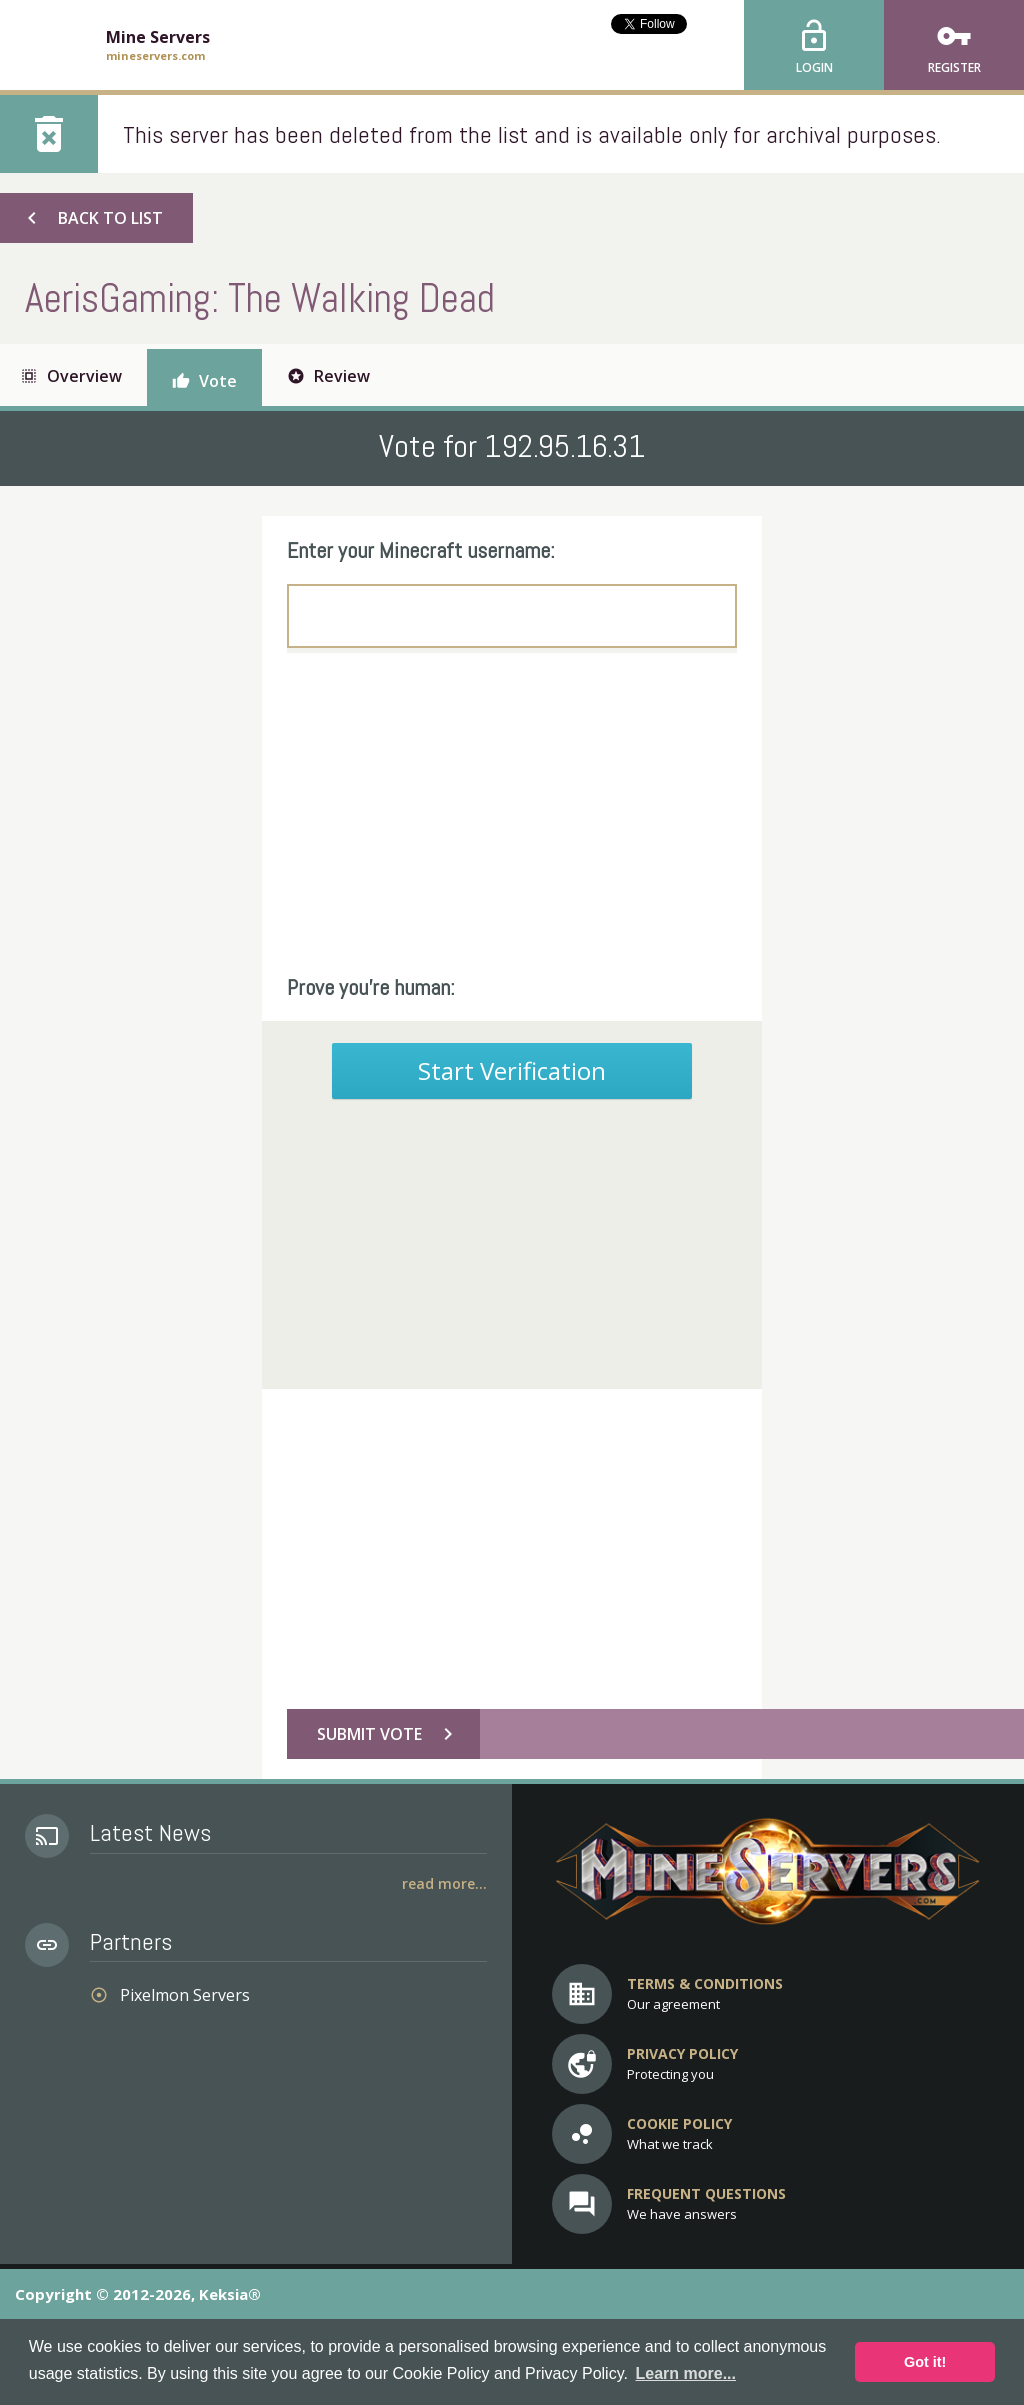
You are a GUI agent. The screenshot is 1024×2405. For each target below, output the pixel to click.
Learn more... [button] (686, 2373)
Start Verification (512, 1070)
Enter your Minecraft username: (421, 550)
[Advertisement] (512, 813)
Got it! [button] (925, 2362)
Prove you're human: (371, 987)
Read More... (444, 1883)
